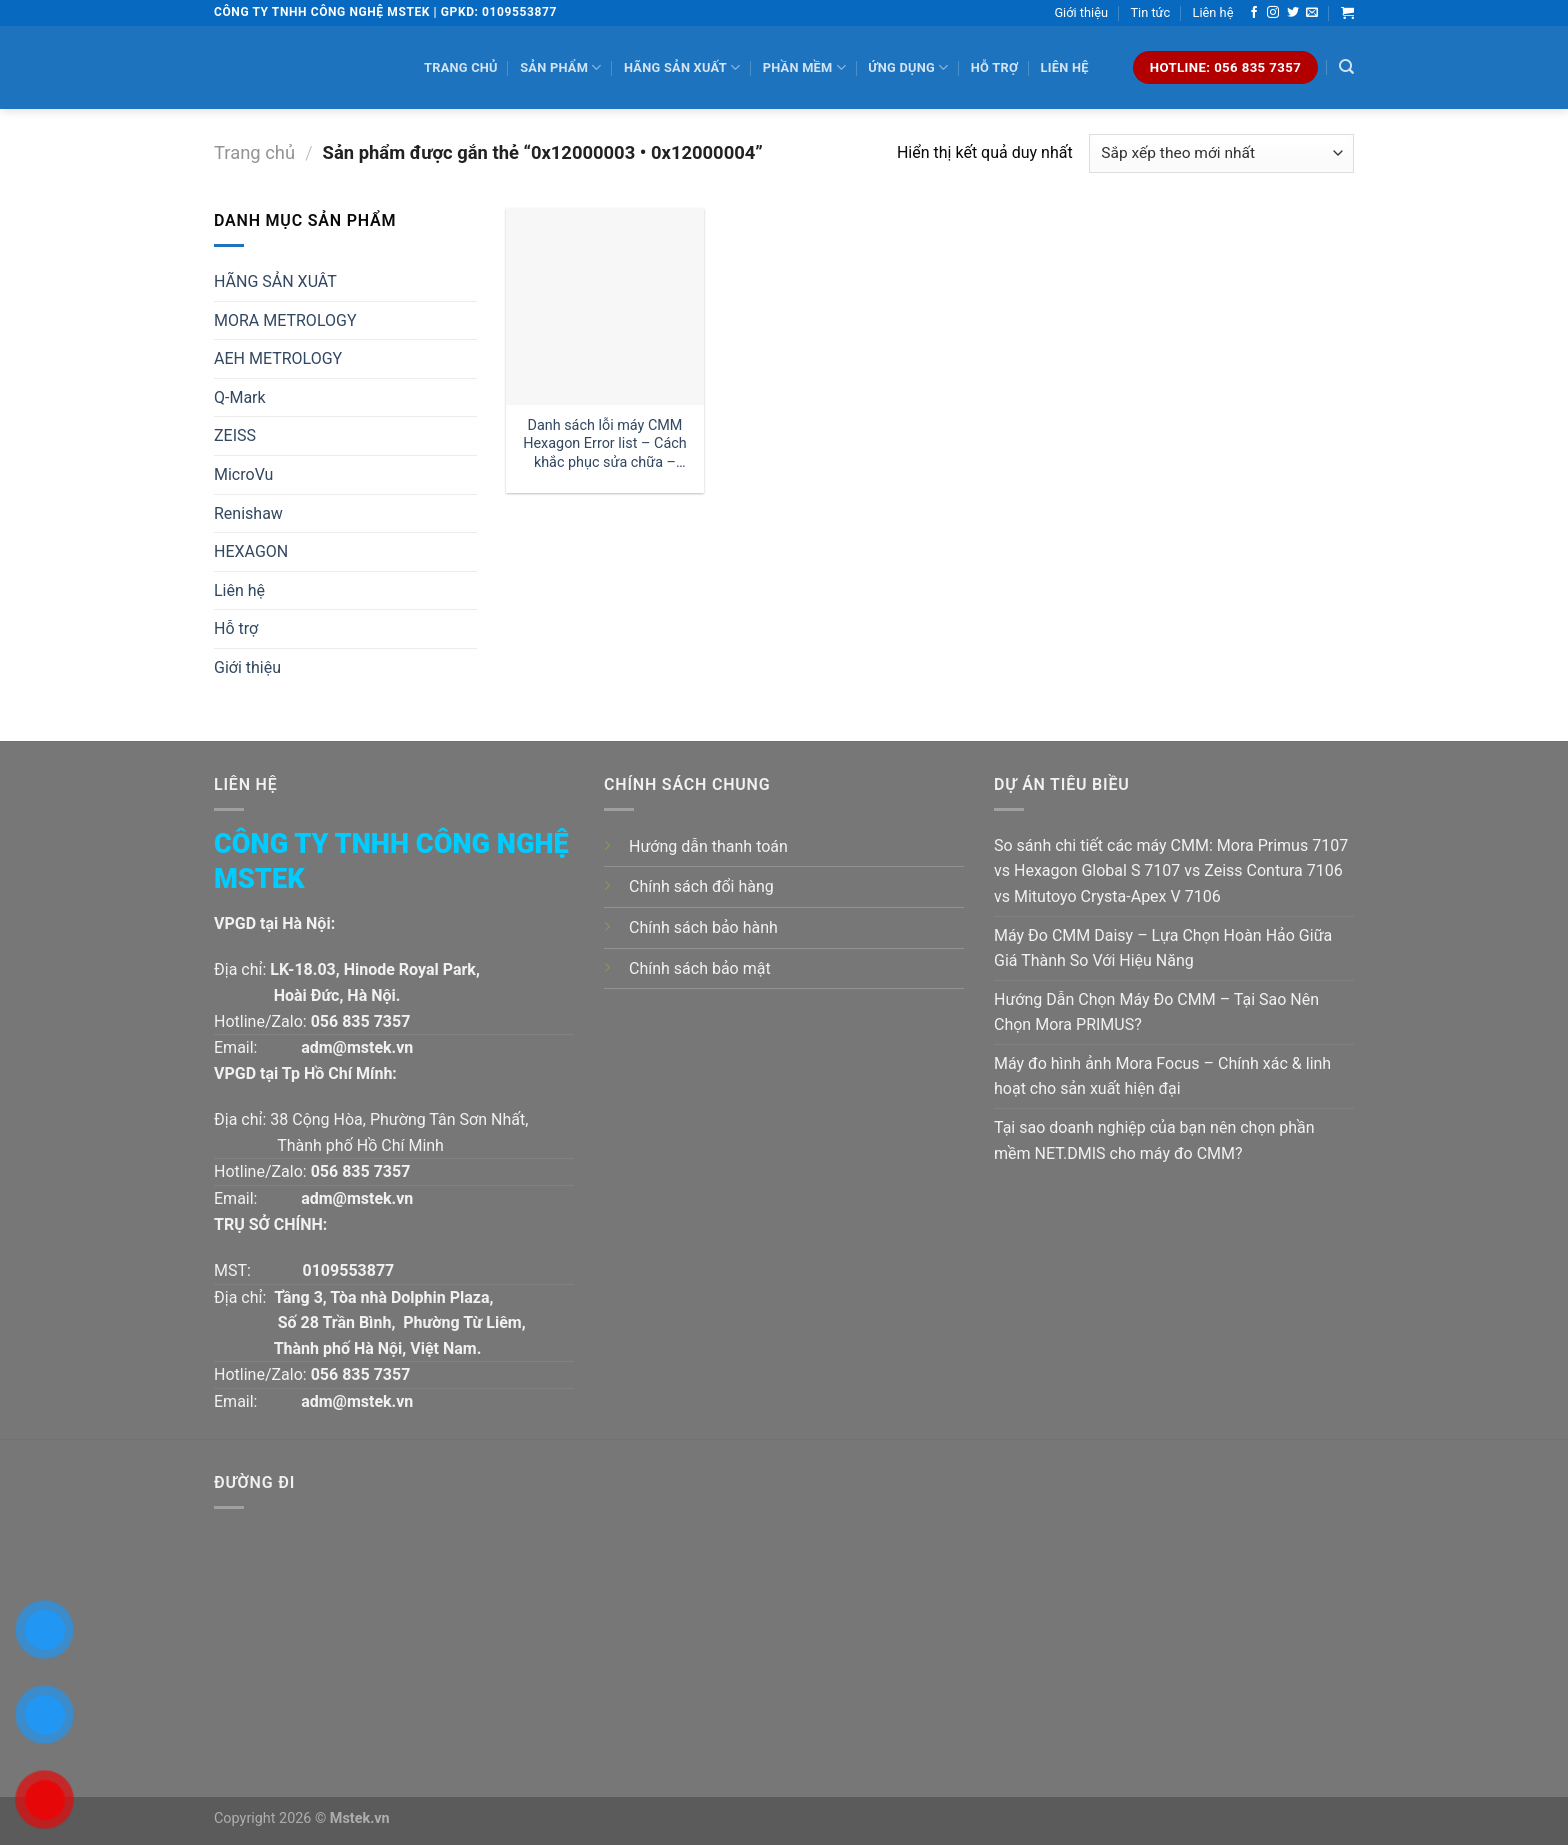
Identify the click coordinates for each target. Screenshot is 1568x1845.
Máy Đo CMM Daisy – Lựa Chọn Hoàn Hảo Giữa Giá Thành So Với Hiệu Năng (1163, 948)
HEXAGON (251, 551)
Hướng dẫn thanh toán (708, 846)
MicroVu (243, 474)
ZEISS (235, 435)
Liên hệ (1213, 12)
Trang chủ (461, 67)
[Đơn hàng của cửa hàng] (1221, 153)
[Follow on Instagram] (1273, 13)
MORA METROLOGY (285, 320)
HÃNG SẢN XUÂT (275, 281)
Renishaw (248, 513)
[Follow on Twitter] (1293, 13)
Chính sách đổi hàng (701, 886)
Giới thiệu (1081, 12)
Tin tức (1150, 12)
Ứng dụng (908, 67)
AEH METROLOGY (278, 358)
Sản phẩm (560, 67)
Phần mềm (804, 67)
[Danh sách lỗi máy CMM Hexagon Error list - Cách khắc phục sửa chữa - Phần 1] (604, 306)
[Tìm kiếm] (1346, 67)
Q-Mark (240, 397)
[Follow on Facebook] (1254, 13)
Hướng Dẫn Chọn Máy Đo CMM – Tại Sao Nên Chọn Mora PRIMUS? (1156, 1012)
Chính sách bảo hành (703, 927)
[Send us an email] (1312, 13)
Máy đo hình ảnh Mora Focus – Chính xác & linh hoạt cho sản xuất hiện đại (1162, 1076)
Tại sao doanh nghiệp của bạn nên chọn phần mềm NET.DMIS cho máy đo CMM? (1154, 1140)
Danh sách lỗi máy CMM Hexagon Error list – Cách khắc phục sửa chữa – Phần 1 (604, 444)
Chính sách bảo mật (700, 968)
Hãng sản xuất (682, 67)
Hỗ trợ (994, 67)
